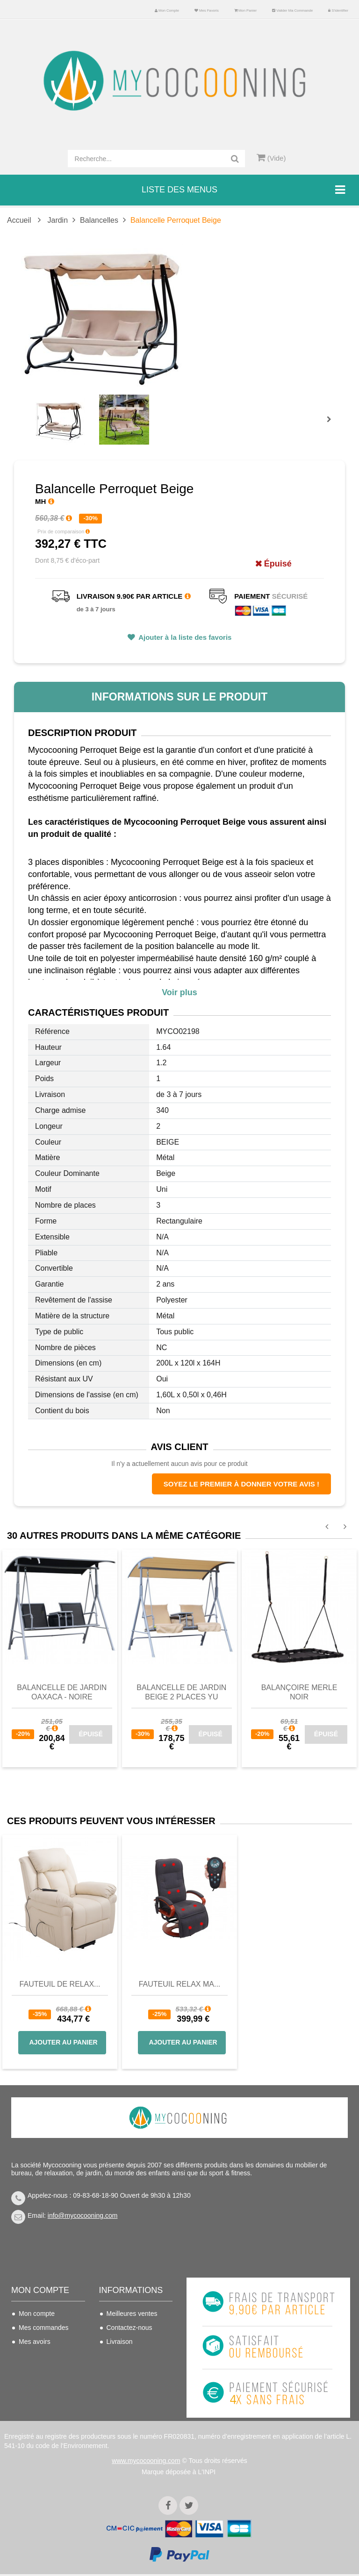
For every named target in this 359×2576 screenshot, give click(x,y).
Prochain (332, 425)
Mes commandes (44, 2327)
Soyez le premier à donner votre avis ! (241, 1484)
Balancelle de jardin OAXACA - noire (62, 1692)
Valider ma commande (292, 10)
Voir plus (179, 992)
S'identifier (338, 10)
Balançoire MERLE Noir (299, 1692)
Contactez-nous (129, 2327)
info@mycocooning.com (83, 2215)
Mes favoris (206, 10)
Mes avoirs (34, 2341)
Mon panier (245, 10)
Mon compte (167, 10)
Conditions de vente (136, 2355)
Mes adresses (39, 2355)
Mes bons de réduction (37, 2389)
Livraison (120, 2341)
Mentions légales (131, 2383)
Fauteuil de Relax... (60, 1984)
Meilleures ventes (132, 2313)
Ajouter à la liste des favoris (184, 637)
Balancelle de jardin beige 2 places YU (181, 1692)
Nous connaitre (129, 2369)
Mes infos (33, 2369)
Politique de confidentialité (127, 2403)
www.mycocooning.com (146, 2462)
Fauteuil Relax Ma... (180, 1984)
